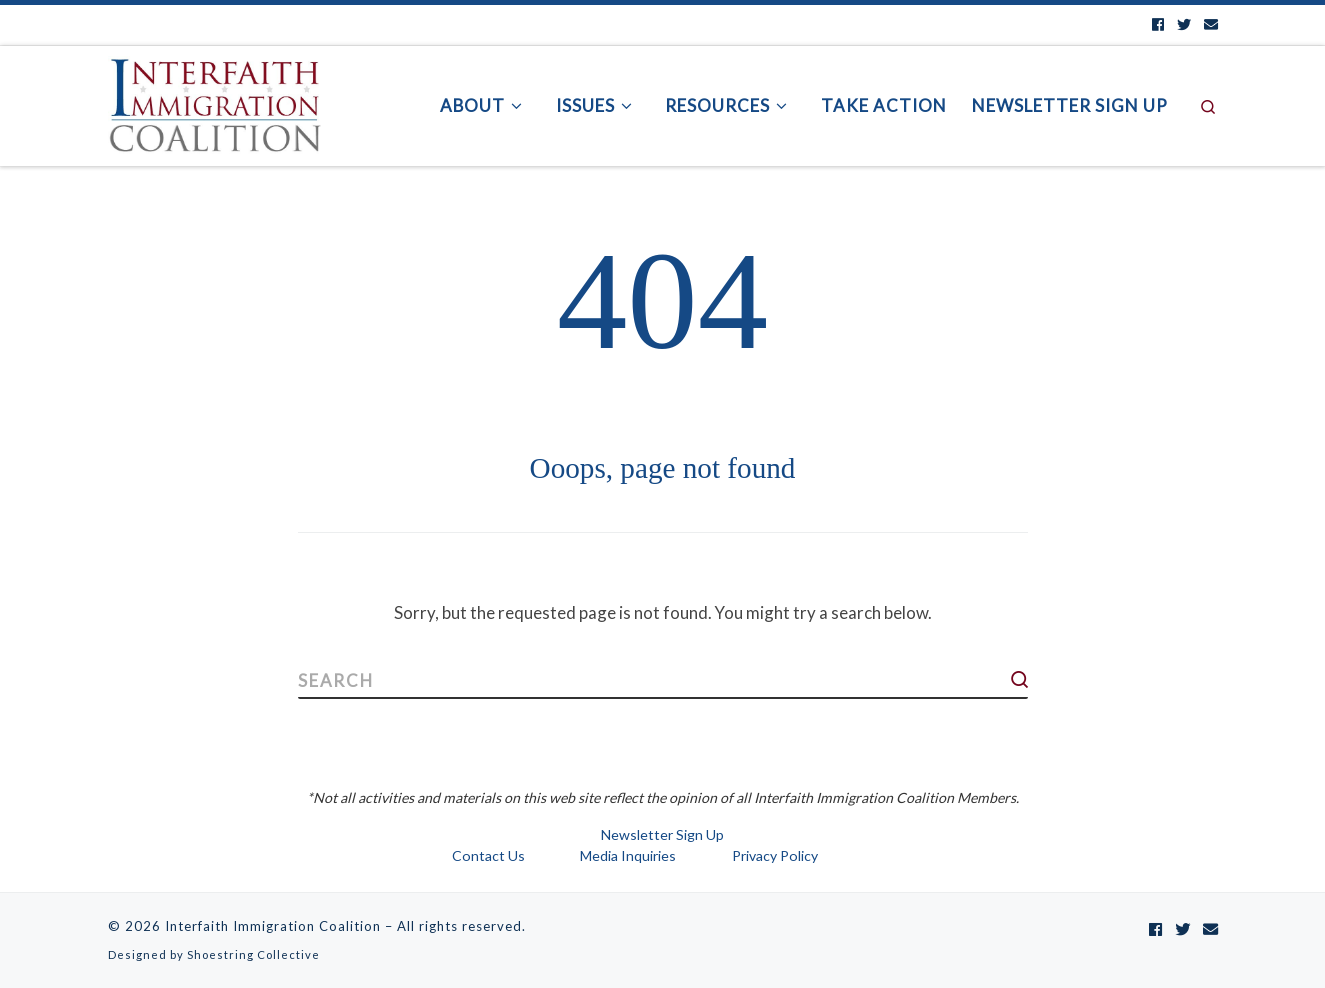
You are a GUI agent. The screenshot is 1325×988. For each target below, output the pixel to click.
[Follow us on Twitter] (1184, 25)
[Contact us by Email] (1211, 25)
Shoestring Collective (253, 954)
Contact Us (488, 855)
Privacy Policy (775, 855)
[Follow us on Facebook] (1158, 25)
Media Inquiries (628, 855)
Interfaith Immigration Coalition (273, 926)
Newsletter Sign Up (662, 834)
